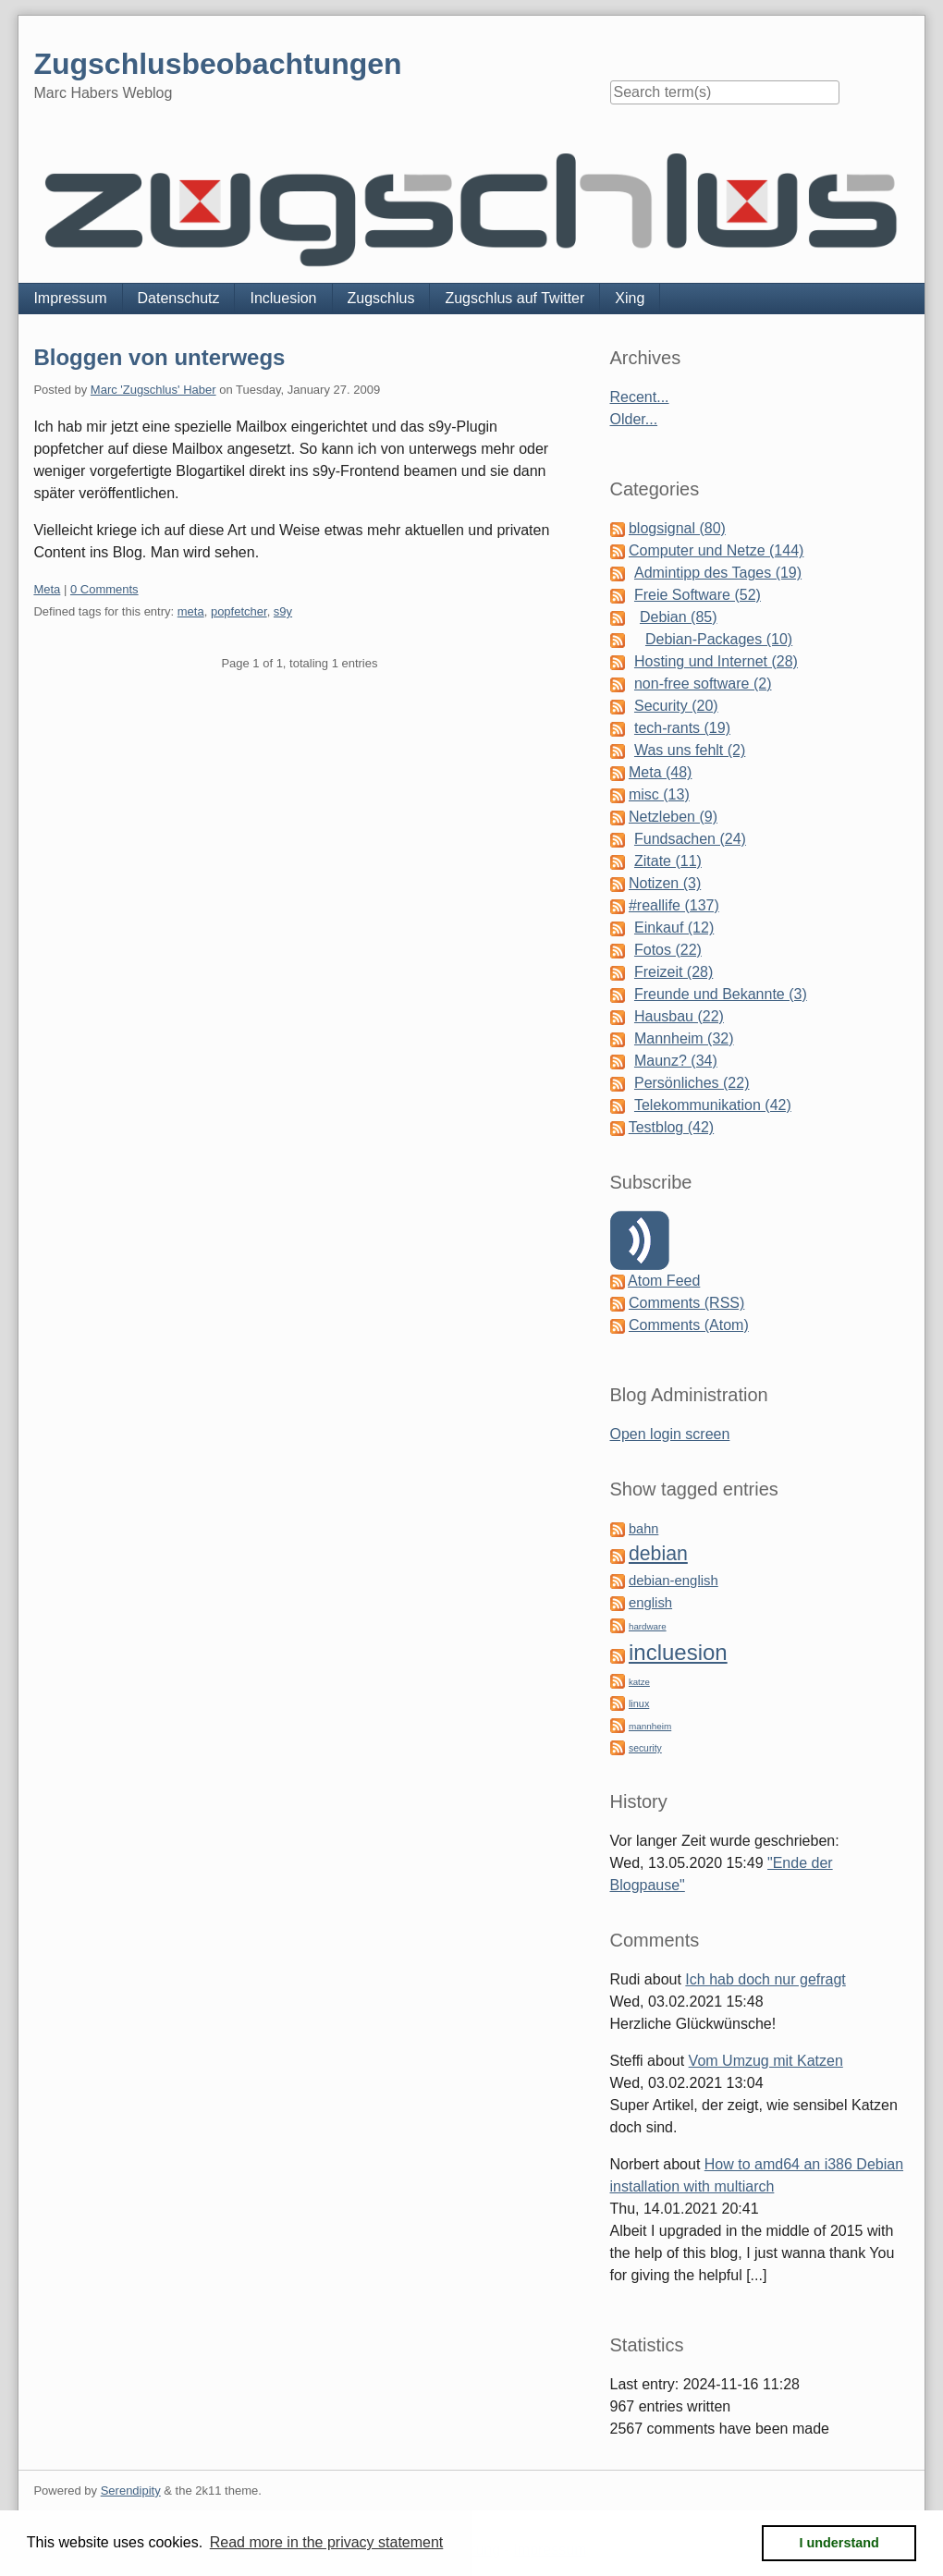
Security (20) (676, 706)
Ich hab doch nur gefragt (765, 1979)
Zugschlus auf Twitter (514, 298)
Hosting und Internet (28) (716, 661)
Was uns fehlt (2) (689, 750)
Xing (629, 298)
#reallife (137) (674, 905)
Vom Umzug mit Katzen (766, 2061)
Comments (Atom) (689, 1325)
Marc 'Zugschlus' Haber (153, 390)
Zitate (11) (668, 861)
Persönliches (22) (692, 1083)
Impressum (69, 298)
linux (639, 1703)
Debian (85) (678, 617)
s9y (283, 611)
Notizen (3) (665, 883)
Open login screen (670, 1434)
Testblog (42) (672, 1127)
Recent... (639, 397)
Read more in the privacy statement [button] (327, 2542)
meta (191, 611)
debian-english (673, 1580)
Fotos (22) (668, 950)
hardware (648, 1626)
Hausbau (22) (679, 1016)
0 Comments (104, 589)
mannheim (650, 1726)
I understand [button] (839, 2542)
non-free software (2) (703, 683)
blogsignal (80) (677, 528)
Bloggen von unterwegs (159, 357)
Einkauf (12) (674, 927)
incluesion (678, 1652)
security (645, 1748)
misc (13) (659, 794)
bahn (643, 1528)
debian (658, 1554)
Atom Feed (664, 1280)
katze (639, 1682)
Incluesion (283, 298)
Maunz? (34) (675, 1060)
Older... (634, 419)
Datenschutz (179, 298)
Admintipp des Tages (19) (718, 572)
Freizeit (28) (673, 972)
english (650, 1602)
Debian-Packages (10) (718, 639)
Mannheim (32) (684, 1038)
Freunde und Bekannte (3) (720, 994)
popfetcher (239, 611)
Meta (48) (660, 772)
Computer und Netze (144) (716, 550)
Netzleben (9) (673, 816)
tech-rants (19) (682, 728)
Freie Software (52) (697, 595)
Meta (46, 589)
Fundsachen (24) (690, 839)
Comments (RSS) (686, 1303)
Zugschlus (381, 298)
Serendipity (131, 2490)
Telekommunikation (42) (712, 1105)
